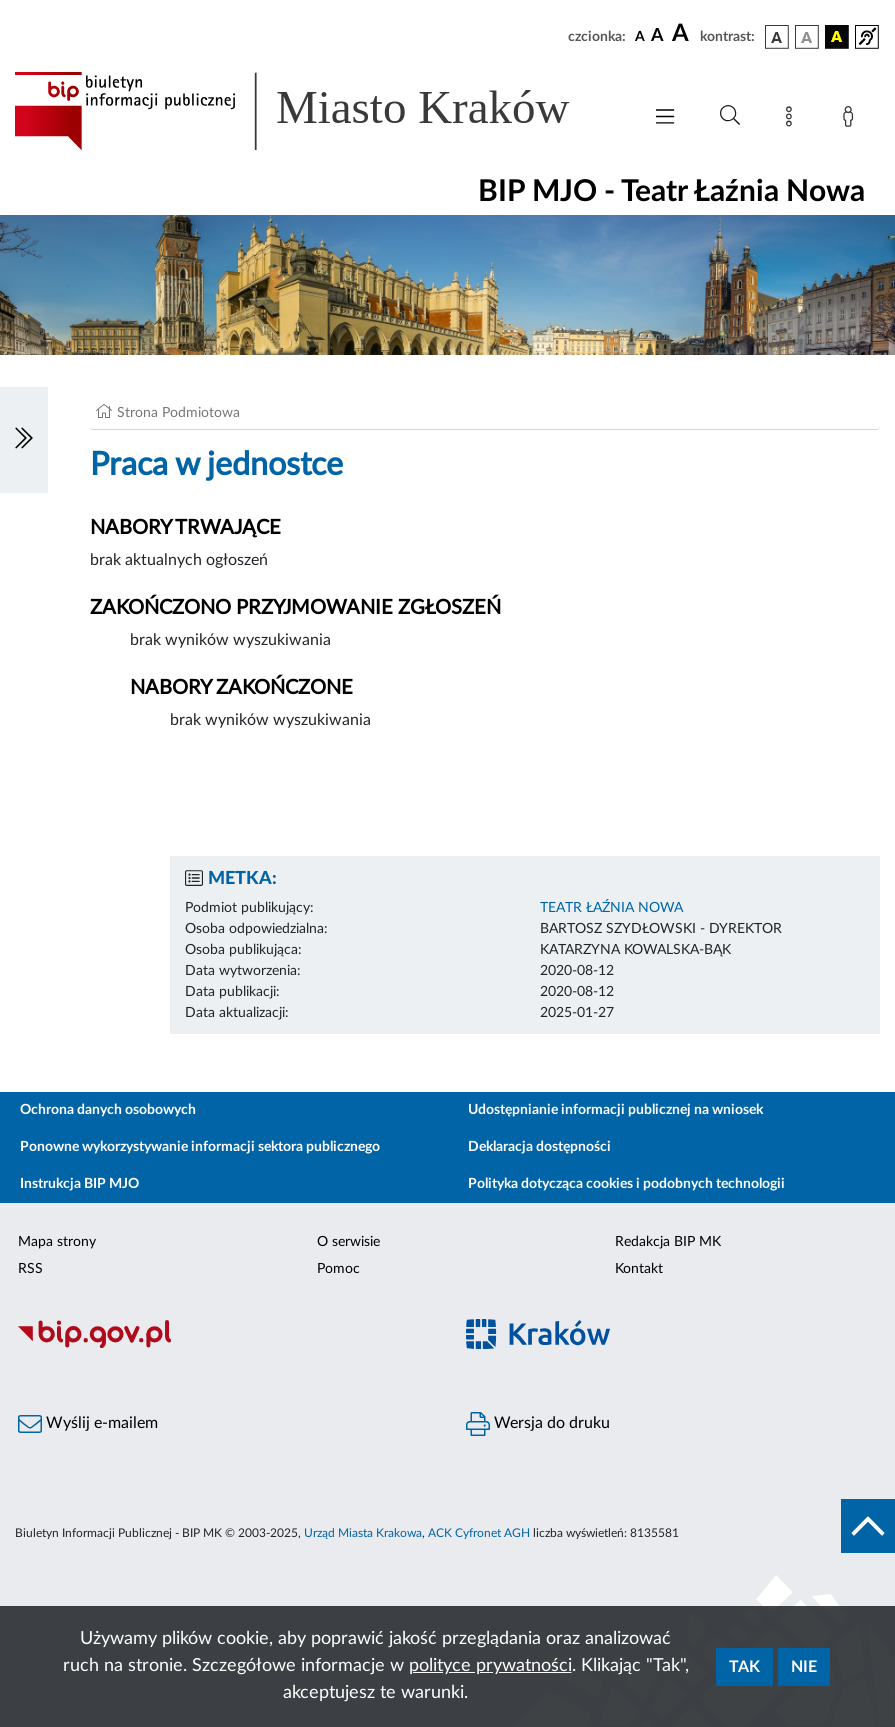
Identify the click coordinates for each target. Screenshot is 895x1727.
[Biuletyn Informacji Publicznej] (224, 1345)
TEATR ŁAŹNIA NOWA (611, 908)
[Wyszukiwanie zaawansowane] (730, 116)
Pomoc (338, 1269)
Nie (804, 1667)
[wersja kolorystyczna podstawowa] (777, 37)
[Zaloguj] (852, 120)
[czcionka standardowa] (640, 36)
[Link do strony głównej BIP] (317, 111)
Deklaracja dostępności (539, 1147)
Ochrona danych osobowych (108, 1110)
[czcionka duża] (683, 34)
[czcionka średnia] (657, 36)
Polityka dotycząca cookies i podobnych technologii (626, 1184)
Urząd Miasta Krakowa (363, 1533)
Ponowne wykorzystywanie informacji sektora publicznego (200, 1147)
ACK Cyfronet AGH (479, 1533)
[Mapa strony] (793, 120)
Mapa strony (57, 1242)
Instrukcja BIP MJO (79, 1184)
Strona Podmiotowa (178, 413)
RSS (30, 1269)
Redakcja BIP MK (668, 1242)
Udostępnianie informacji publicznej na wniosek (615, 1110)
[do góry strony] (868, 1526)
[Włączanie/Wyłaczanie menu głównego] (665, 118)
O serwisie (348, 1242)
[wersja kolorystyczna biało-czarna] (807, 37)
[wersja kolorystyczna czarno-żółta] (837, 37)
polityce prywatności (490, 1666)
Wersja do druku (538, 1424)
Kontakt (639, 1269)
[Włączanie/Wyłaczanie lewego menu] (24, 440)
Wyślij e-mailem (88, 1424)
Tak (744, 1667)
